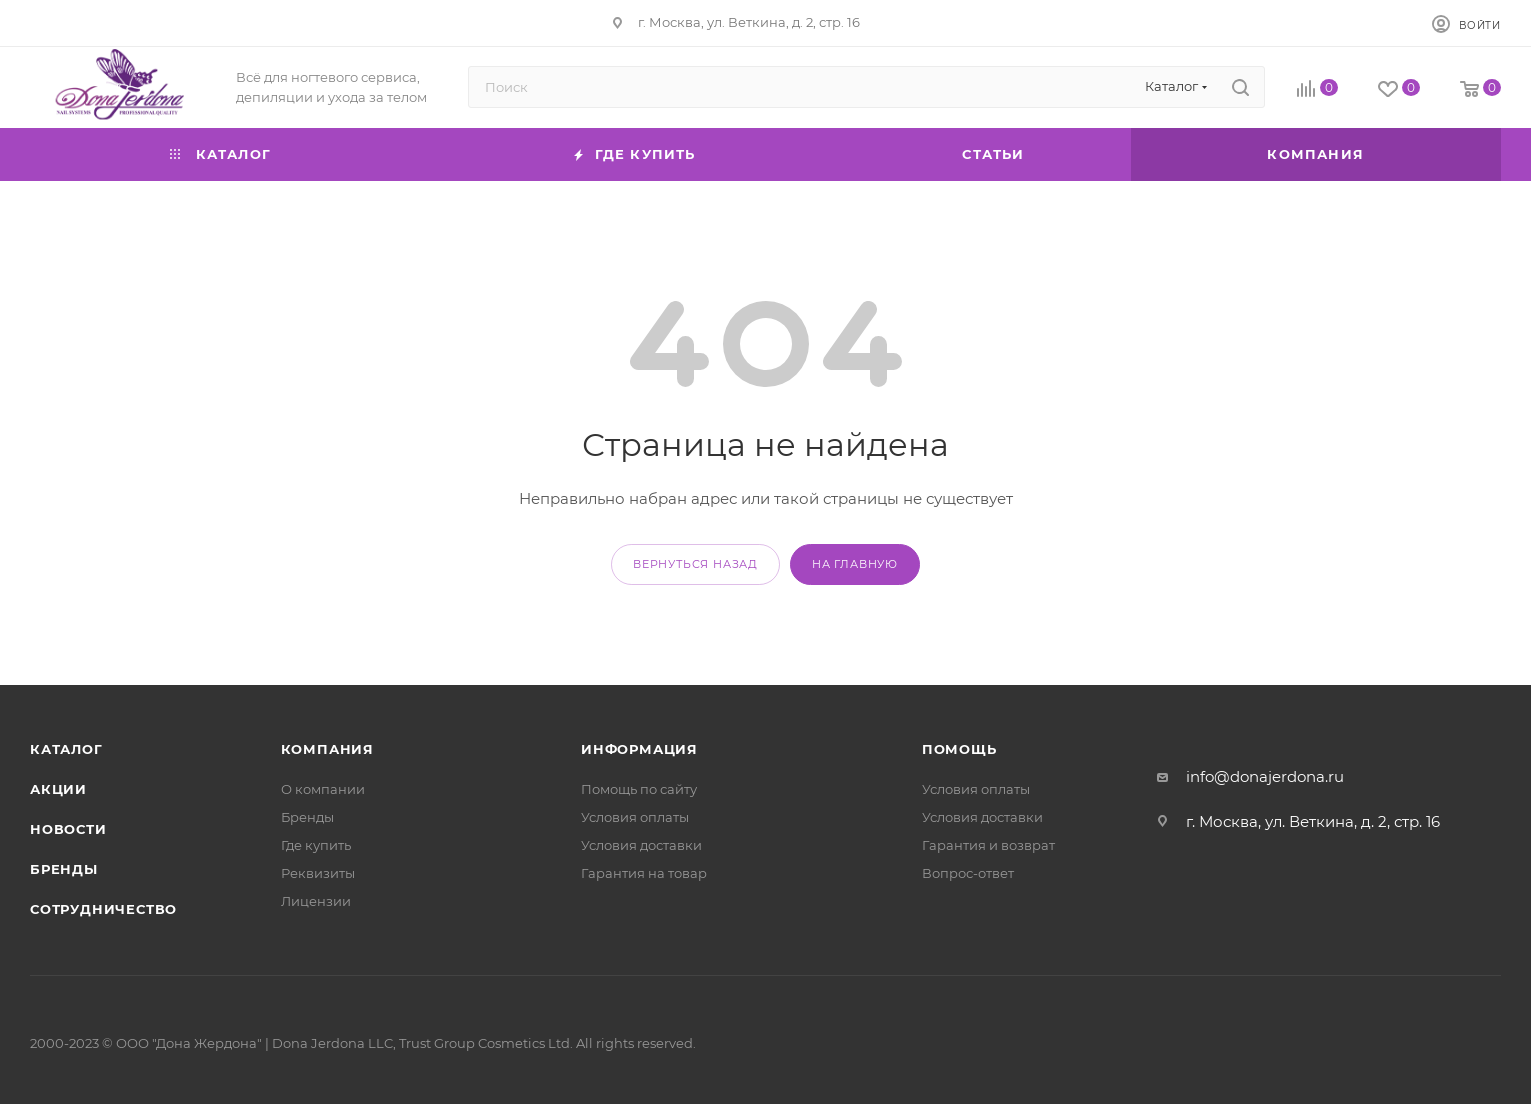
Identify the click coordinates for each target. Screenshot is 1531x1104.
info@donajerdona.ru (1265, 776)
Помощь (959, 749)
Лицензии (316, 901)
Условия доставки (641, 845)
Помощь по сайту (639, 789)
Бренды (64, 869)
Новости (68, 829)
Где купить (316, 845)
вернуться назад (695, 564)
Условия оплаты (635, 817)
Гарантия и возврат (988, 845)
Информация (639, 749)
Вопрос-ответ (968, 873)
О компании (323, 789)
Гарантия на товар (644, 873)
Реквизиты (318, 873)
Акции (58, 789)
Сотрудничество (103, 909)
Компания (327, 749)
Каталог (66, 749)
